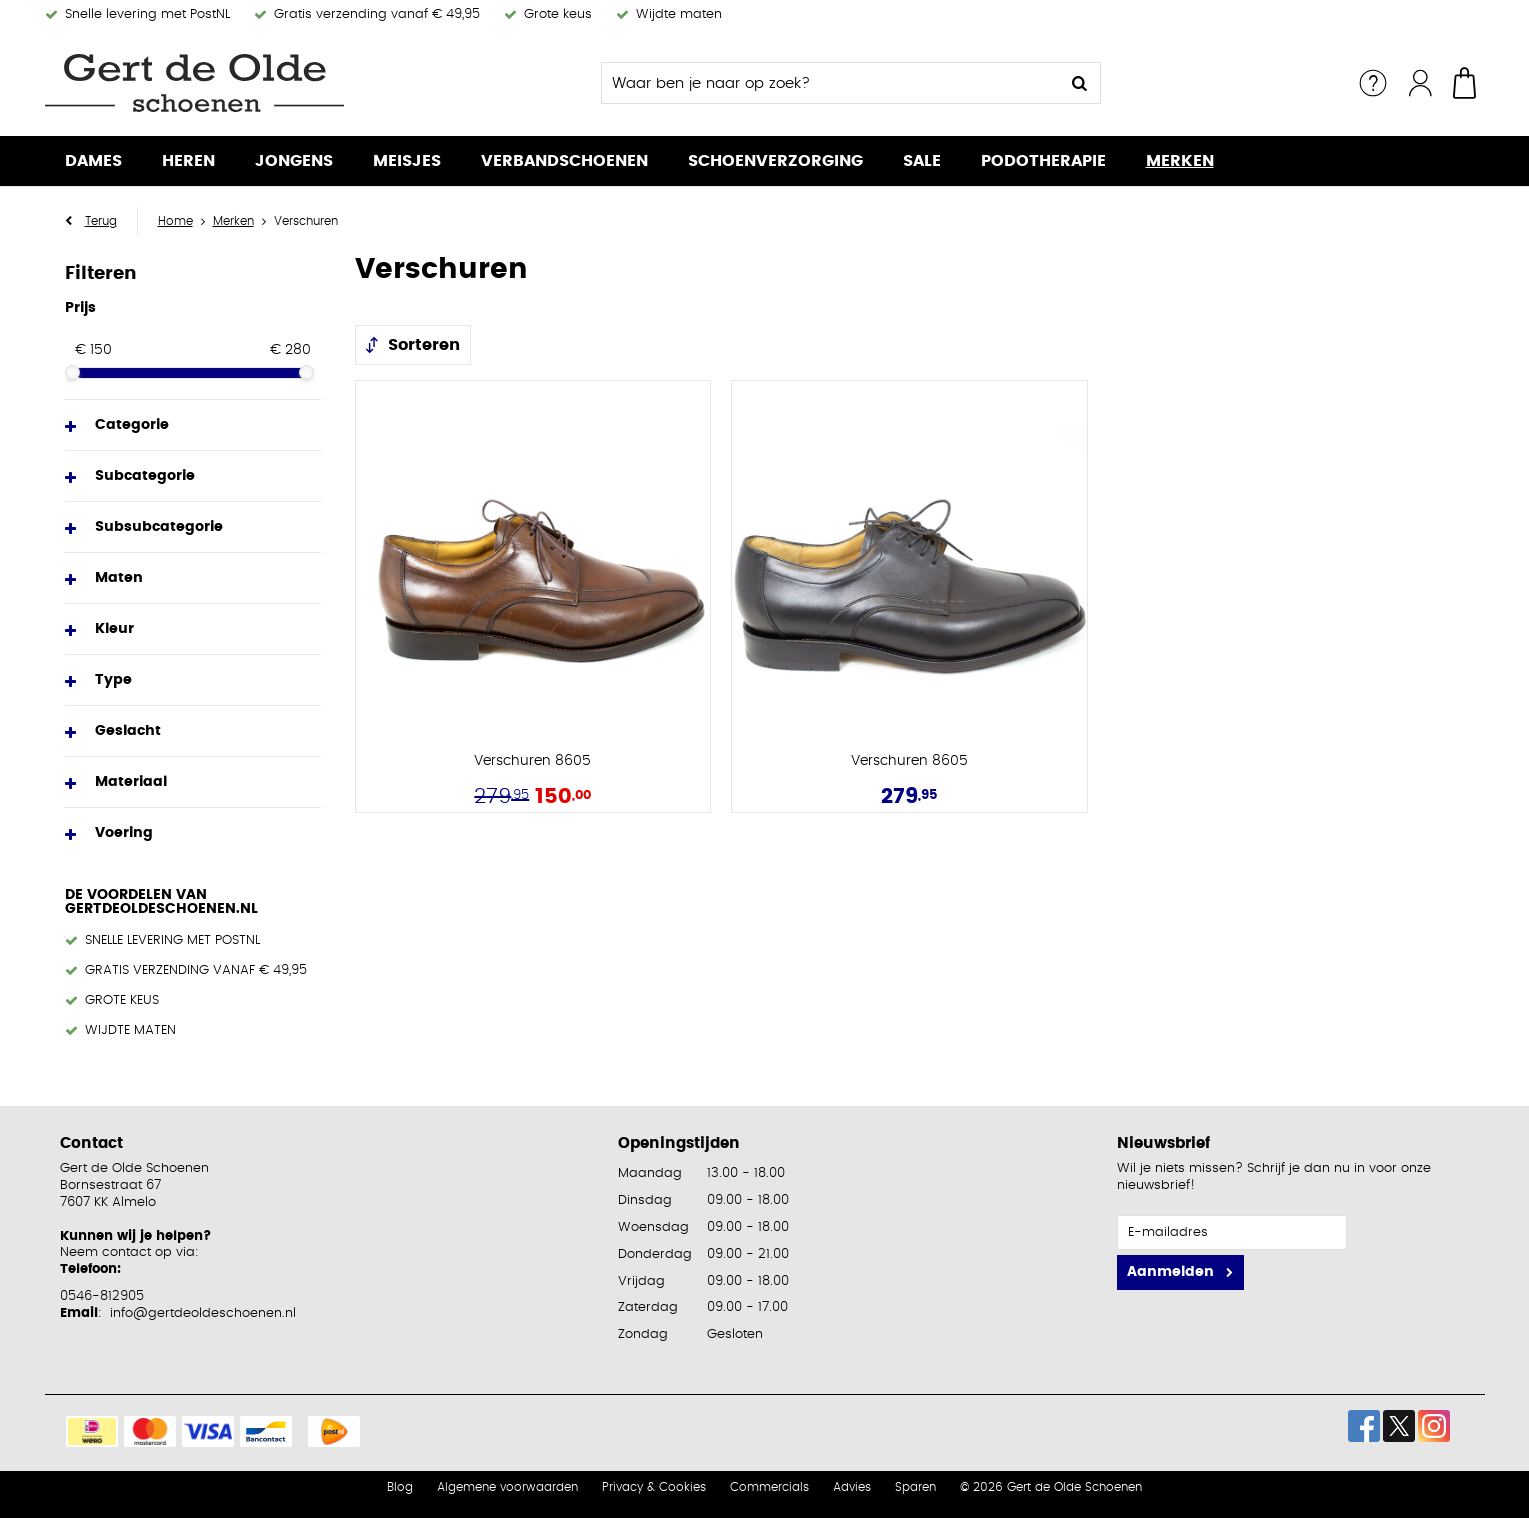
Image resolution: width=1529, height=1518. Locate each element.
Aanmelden (1170, 1272)
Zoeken (1080, 83)
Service (1373, 83)
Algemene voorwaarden (507, 1487)
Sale (922, 161)
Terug (101, 221)
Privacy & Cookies (654, 1487)
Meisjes (407, 161)
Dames (93, 161)
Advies (852, 1487)
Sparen (915, 1487)
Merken (1180, 161)
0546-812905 (102, 1296)
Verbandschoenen (564, 161)
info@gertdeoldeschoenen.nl (203, 1313)
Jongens (294, 161)
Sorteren (424, 345)
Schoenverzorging (775, 161)
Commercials (769, 1487)
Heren (188, 161)
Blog (400, 1487)
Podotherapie (1043, 161)
